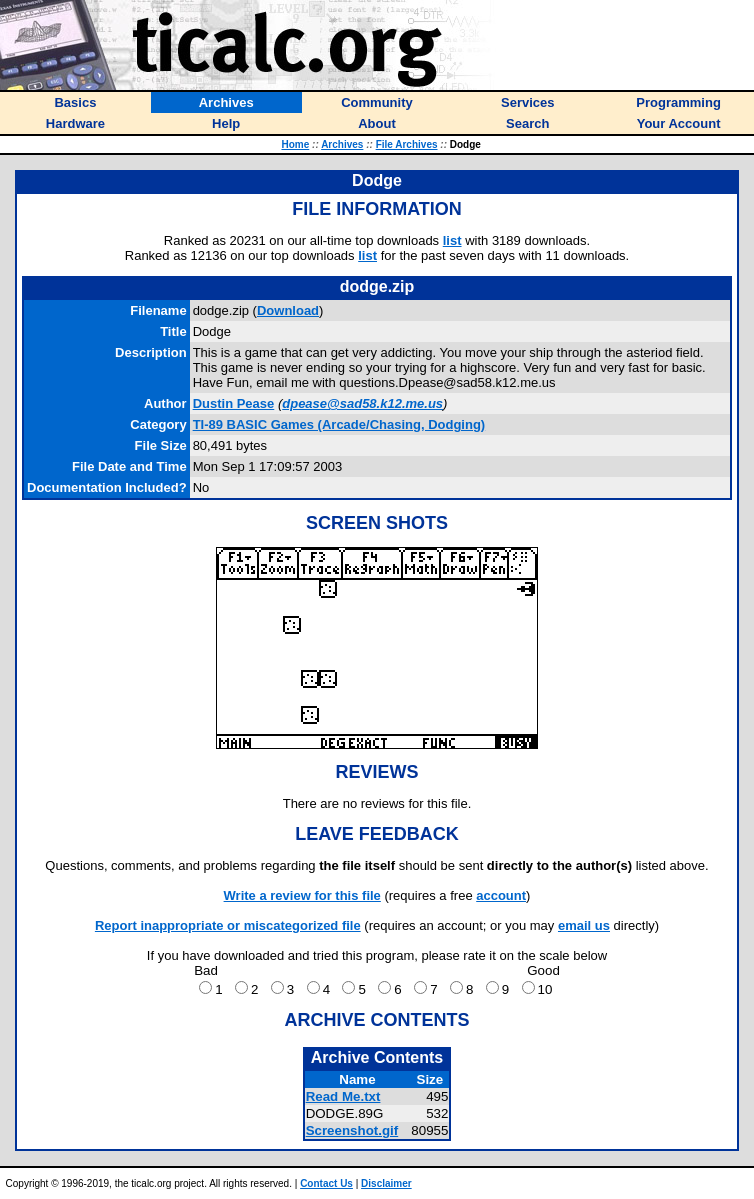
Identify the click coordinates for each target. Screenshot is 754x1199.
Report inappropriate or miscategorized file (228, 925)
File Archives (407, 144)
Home (295, 144)
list (452, 240)
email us (584, 925)
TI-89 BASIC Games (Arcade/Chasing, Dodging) (339, 424)
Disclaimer (386, 1183)
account (501, 895)
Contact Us (326, 1183)
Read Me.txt (343, 1096)
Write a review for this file (302, 895)
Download (288, 310)
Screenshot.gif (352, 1130)
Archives (342, 144)
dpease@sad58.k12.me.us (362, 403)
